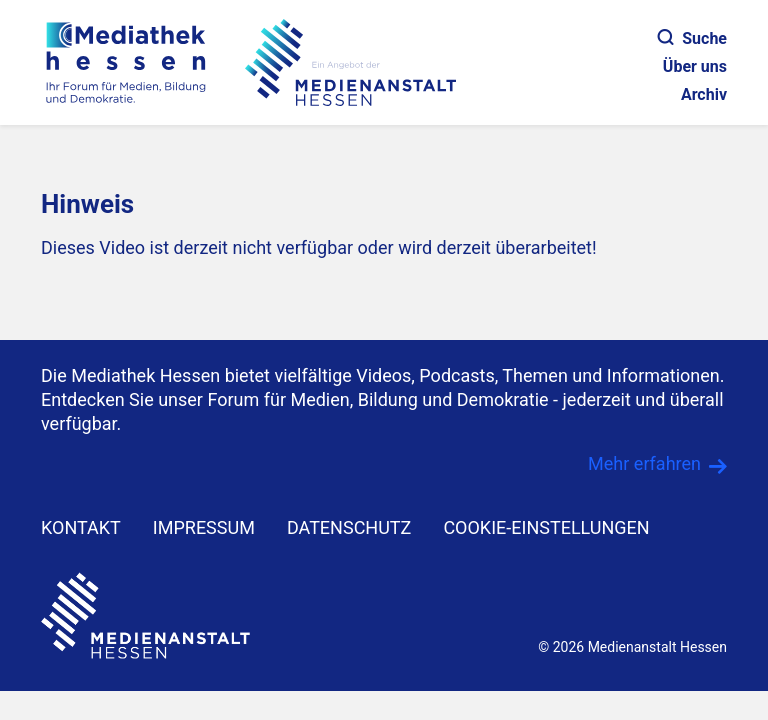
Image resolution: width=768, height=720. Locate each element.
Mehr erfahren (644, 463)
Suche (692, 38)
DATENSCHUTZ (349, 527)
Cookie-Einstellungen (546, 527)
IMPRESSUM (204, 527)
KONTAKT (81, 527)
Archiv (704, 94)
